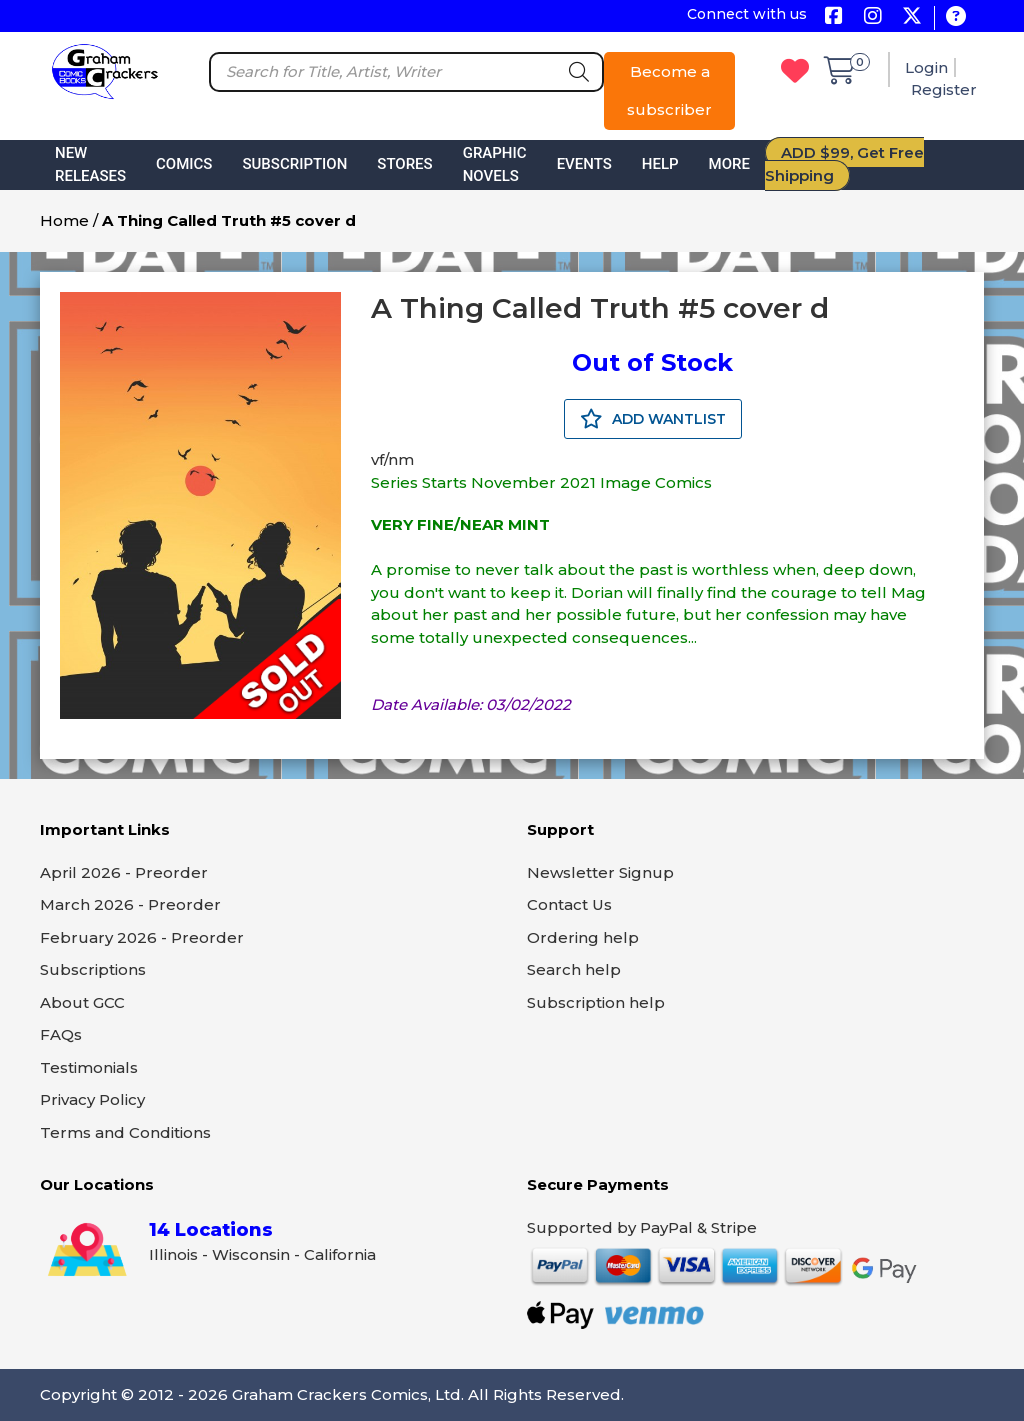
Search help (574, 969)
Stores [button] (404, 164)
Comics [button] (184, 164)
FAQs (61, 1034)
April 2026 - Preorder (124, 872)
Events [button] (584, 164)
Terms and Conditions (125, 1132)
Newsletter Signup (600, 872)
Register (944, 89)
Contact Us (569, 904)
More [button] (729, 164)
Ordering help (583, 937)
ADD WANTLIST (653, 419)
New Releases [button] (90, 164)
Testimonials (89, 1067)
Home (64, 220)
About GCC (82, 1002)
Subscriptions (93, 969)
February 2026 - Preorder (142, 937)
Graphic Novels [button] (495, 164)
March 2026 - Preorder (130, 904)
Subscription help (596, 1002)
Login (926, 67)
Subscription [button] (294, 164)
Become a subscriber (669, 90)
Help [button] (660, 164)
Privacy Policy (92, 1099)
